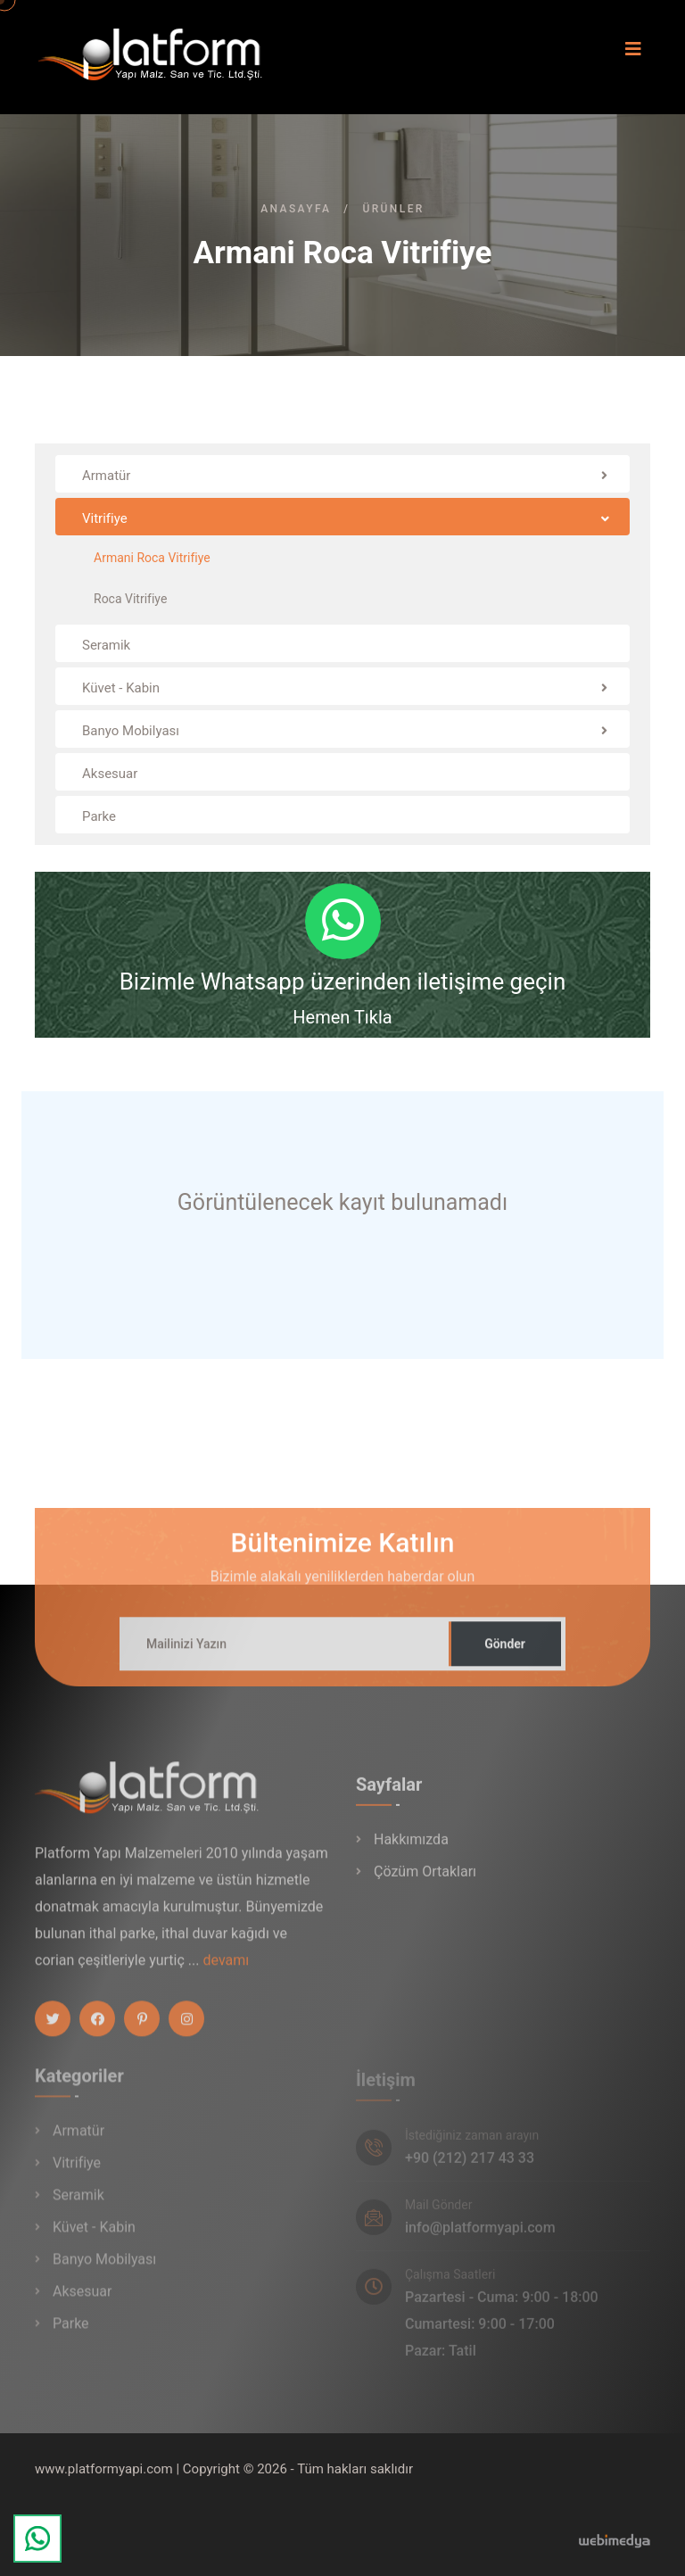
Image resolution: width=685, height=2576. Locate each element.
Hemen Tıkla (342, 1017)
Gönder (504, 1654)
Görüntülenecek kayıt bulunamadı (342, 1202)
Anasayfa (295, 209)
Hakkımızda (411, 1851)
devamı (225, 1971)
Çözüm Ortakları (425, 1883)
